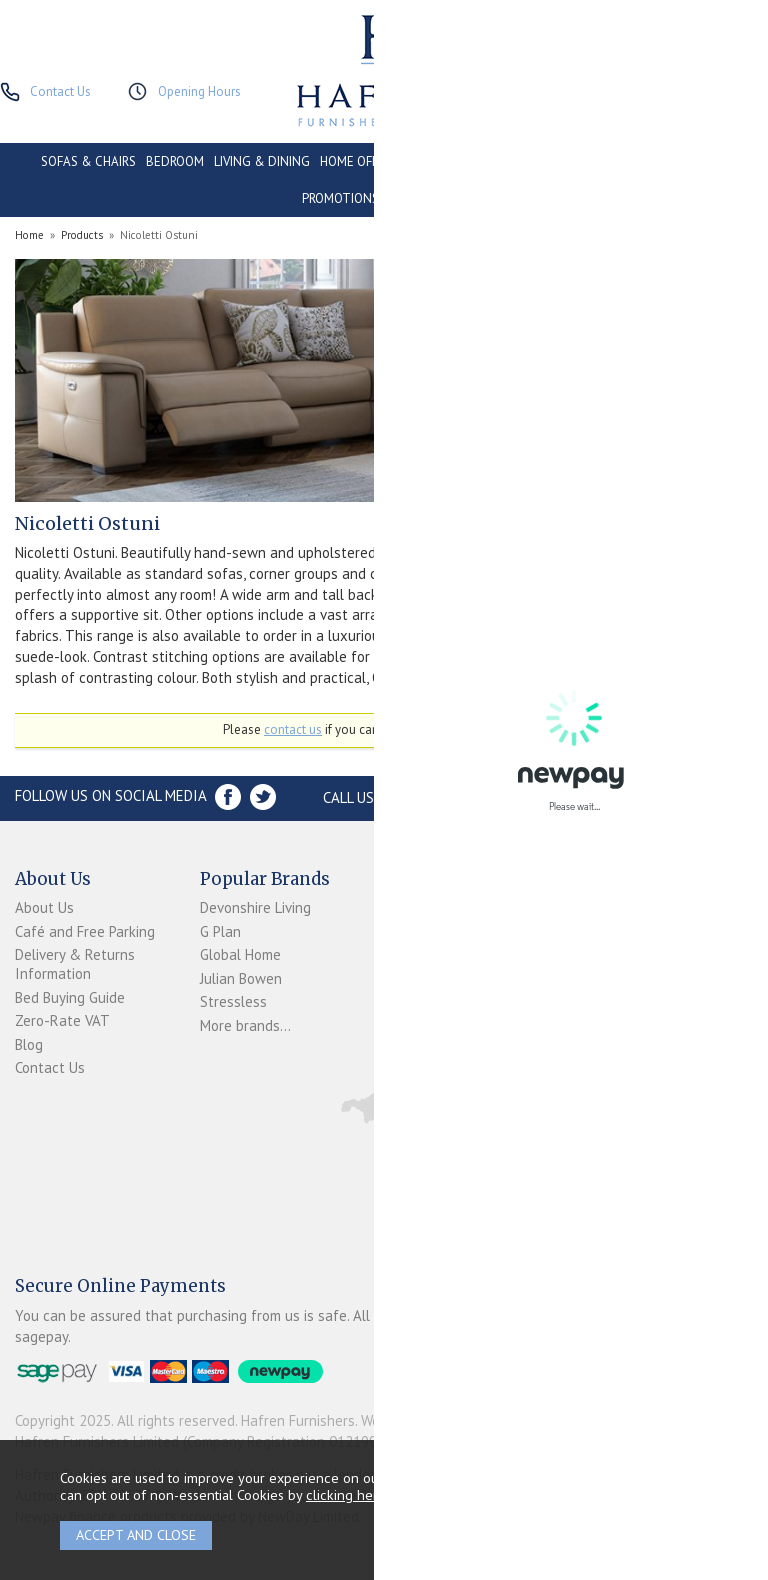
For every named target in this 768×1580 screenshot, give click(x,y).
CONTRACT (615, 161)
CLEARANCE (693, 161)
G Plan (220, 931)
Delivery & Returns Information (75, 964)
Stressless (233, 1001)
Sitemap (410, 1066)
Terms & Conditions (417, 986)
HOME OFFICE (358, 161)
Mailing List (420, 1042)
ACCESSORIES (428, 198)
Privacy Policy (425, 1019)
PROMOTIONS (340, 198)
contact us (293, 729)
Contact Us (50, 1067)
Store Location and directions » (627, 797)
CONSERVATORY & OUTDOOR (489, 161)
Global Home (240, 954)
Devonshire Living (255, 907)
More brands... (245, 1025)
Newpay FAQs (427, 953)
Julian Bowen (241, 978)
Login (400, 929)
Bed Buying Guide (70, 997)
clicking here (346, 1494)
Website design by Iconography (460, 1420)
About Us (44, 907)
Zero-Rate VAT (62, 1020)
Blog (29, 1044)
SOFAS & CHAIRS (88, 161)
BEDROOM (175, 161)
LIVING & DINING (262, 161)
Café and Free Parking (85, 931)
